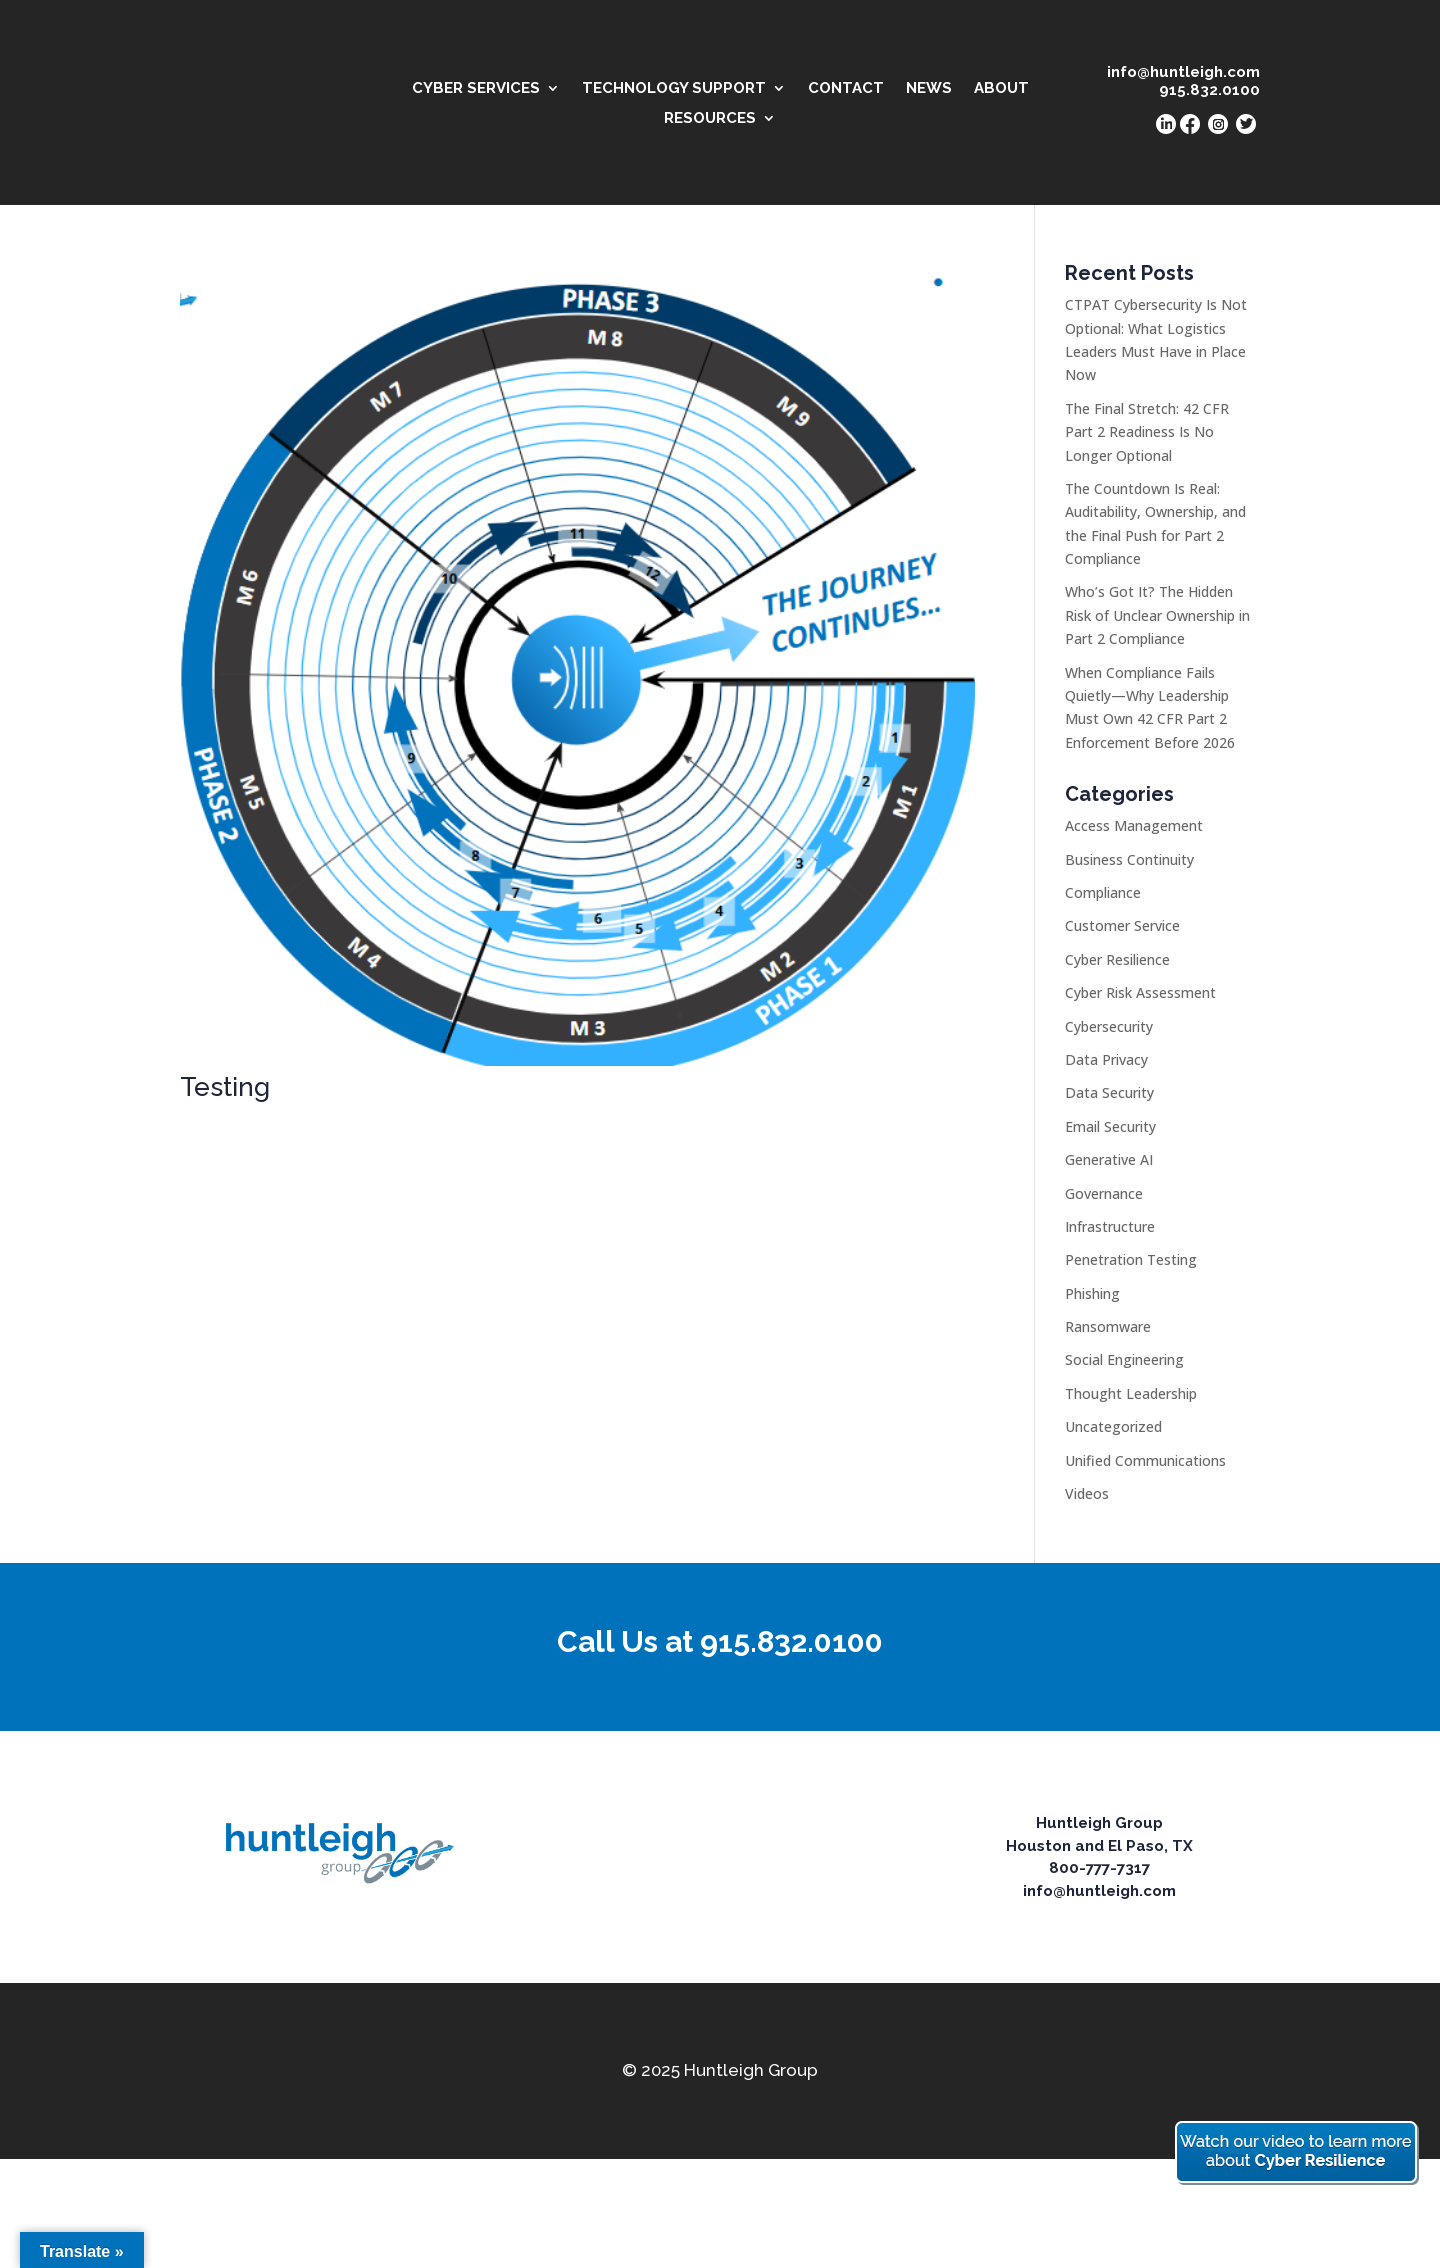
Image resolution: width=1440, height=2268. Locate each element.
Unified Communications (1145, 1460)
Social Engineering (1124, 1359)
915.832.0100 (791, 1641)
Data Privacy (1106, 1059)
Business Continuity (1129, 859)
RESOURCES (710, 119)
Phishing (1092, 1293)
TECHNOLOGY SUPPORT (674, 89)
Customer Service (1122, 925)
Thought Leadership (1131, 1393)
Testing (225, 1087)
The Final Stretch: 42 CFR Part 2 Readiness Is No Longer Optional (1147, 432)
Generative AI (1109, 1159)
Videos (1087, 1493)
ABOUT (1001, 89)
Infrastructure (1110, 1226)
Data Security (1109, 1092)
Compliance (1103, 892)
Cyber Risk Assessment (1140, 992)
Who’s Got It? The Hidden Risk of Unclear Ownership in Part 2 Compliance (1157, 615)
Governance (1104, 1193)
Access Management (1134, 825)
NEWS (929, 89)
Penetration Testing (1131, 1259)
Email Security (1110, 1126)
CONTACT (846, 89)
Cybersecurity (1109, 1026)
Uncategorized (1113, 1426)
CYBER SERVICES (476, 89)
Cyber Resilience (1117, 959)
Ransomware (1108, 1326)
